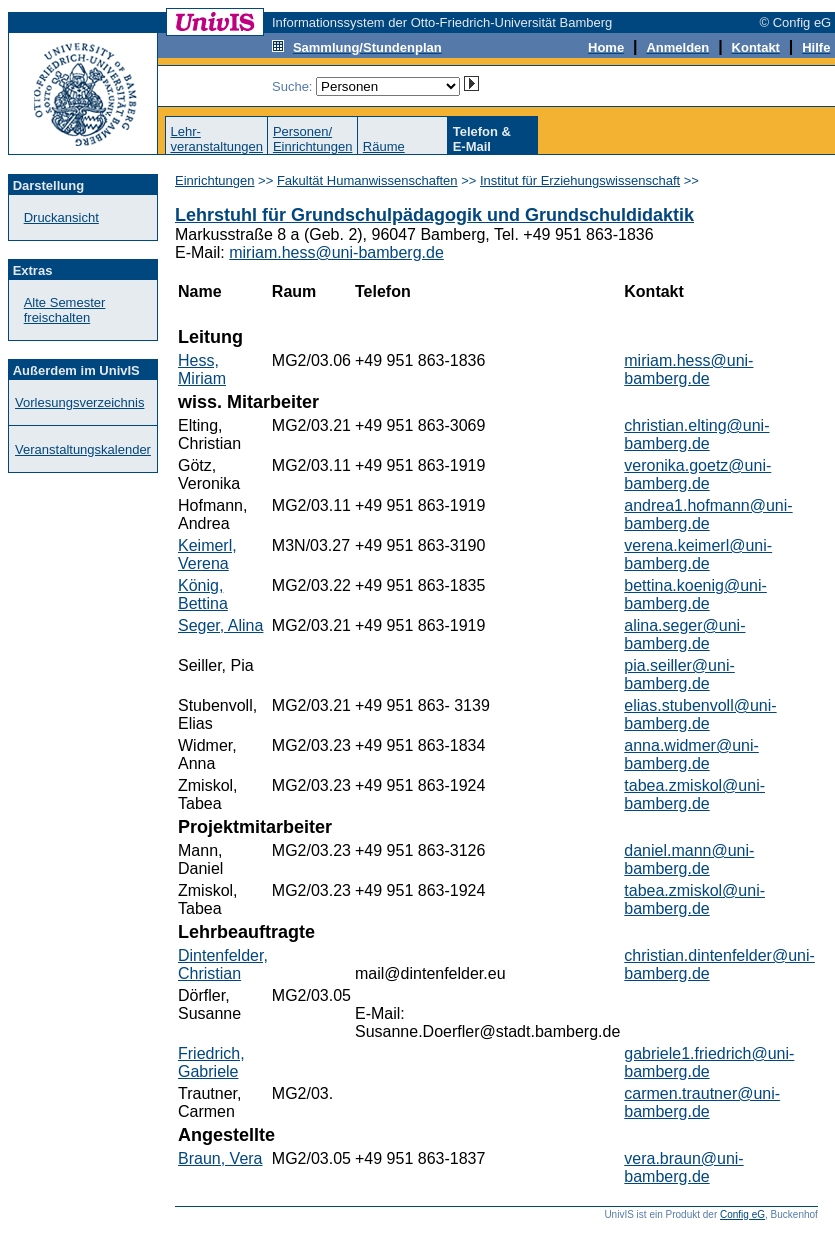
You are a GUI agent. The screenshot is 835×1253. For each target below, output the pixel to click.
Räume (384, 146)
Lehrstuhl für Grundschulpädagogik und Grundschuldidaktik (434, 215)
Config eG (742, 1214)
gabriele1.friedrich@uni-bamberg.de (709, 1062)
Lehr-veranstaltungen (216, 139)
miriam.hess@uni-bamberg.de (336, 252)
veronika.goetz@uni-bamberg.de (697, 474)
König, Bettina (203, 594)
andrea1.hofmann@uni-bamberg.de (708, 514)
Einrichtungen (215, 180)
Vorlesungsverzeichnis (79, 402)
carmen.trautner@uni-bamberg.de (702, 1102)
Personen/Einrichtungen (313, 139)
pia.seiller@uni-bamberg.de (679, 674)
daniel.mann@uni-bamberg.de (689, 859)
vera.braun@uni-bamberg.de (683, 1167)
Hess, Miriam (202, 369)
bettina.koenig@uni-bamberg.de (695, 594)
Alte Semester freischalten (65, 310)
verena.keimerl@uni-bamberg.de (698, 554)
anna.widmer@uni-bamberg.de (691, 754)
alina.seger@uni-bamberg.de (684, 634)
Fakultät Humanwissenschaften (367, 180)
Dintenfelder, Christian (223, 964)
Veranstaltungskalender (83, 449)
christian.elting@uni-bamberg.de (696, 434)
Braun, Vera (220, 1158)
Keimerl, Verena (207, 554)
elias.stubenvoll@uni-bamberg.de (700, 714)
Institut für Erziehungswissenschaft (580, 180)
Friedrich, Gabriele (211, 1062)
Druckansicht (61, 217)
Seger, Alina (220, 625)
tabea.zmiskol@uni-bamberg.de (694, 794)
